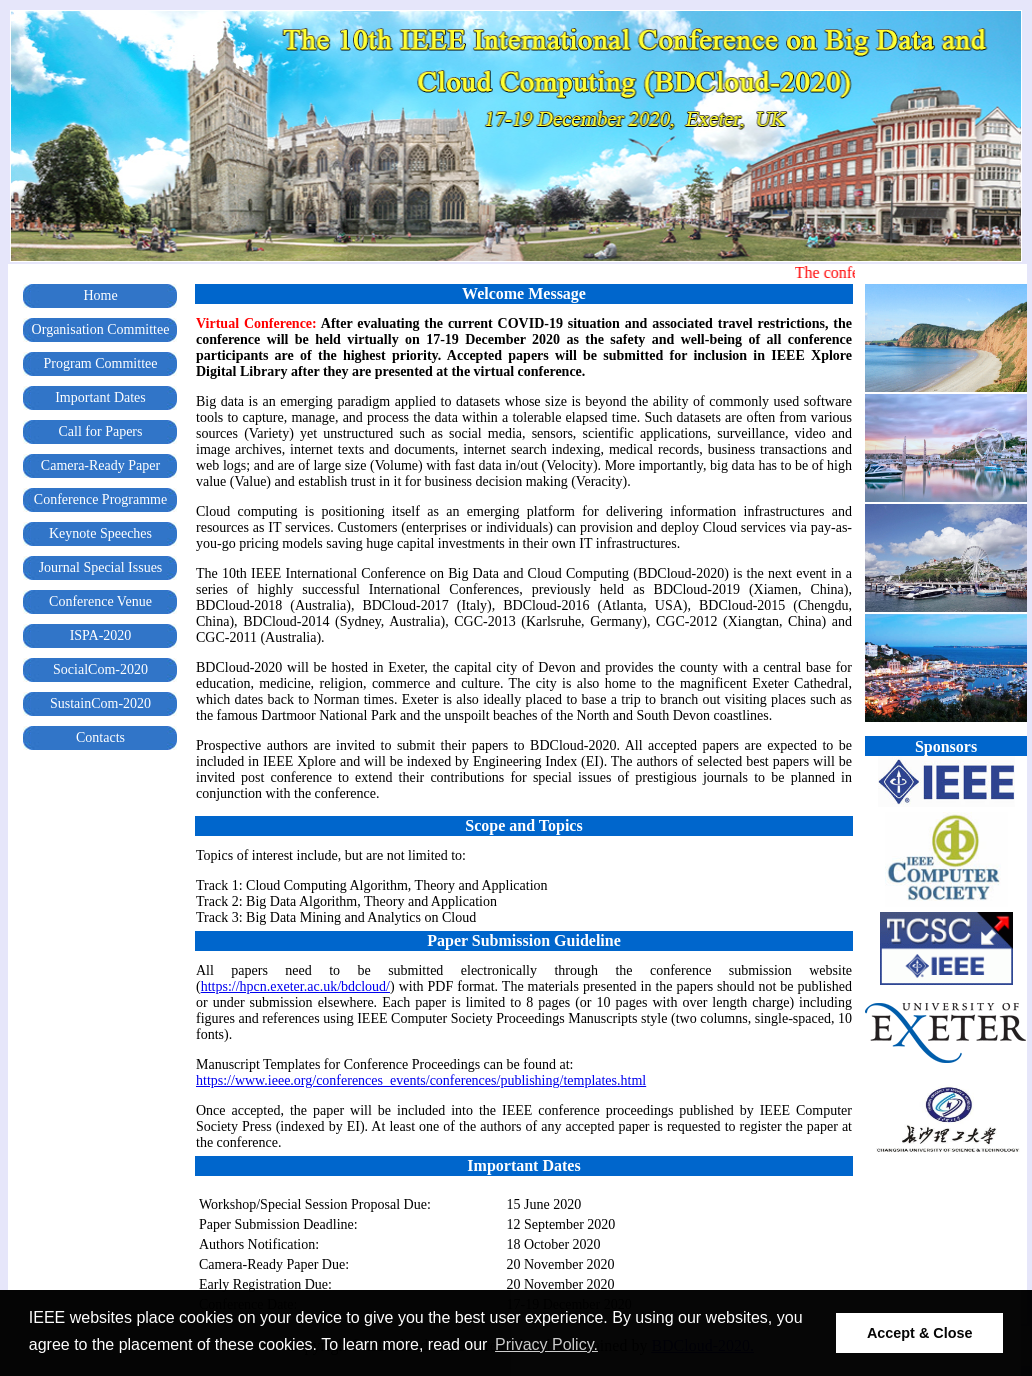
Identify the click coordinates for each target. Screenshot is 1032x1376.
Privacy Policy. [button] (546, 1344)
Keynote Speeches (100, 533)
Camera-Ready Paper (100, 465)
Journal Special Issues (101, 567)
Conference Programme (100, 499)
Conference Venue (100, 601)
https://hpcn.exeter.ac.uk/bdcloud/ (295, 986)
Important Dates (100, 397)
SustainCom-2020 (100, 703)
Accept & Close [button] (920, 1333)
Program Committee (101, 363)
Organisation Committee (101, 329)
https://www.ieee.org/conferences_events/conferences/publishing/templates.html (421, 1080)
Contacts (100, 737)
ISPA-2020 (101, 635)
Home (100, 295)
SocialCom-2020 (100, 669)
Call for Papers (101, 431)
